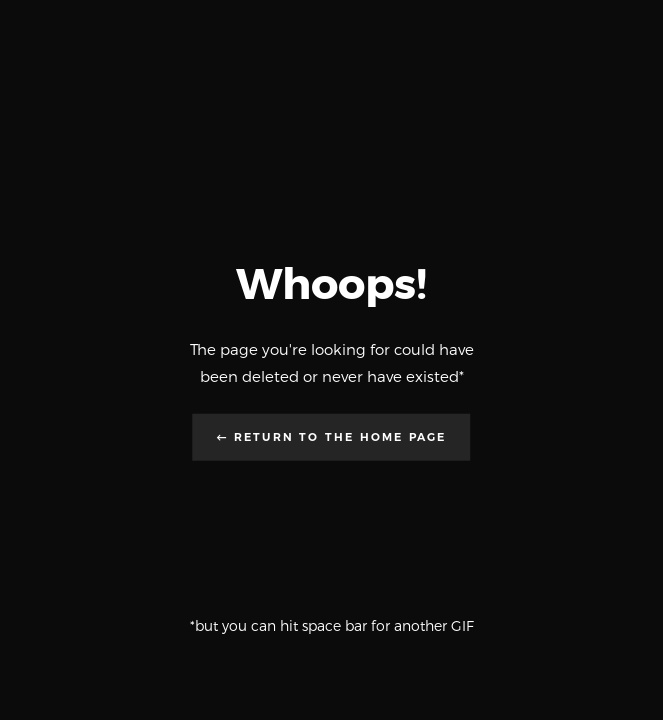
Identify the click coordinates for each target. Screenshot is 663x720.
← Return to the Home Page (332, 436)
